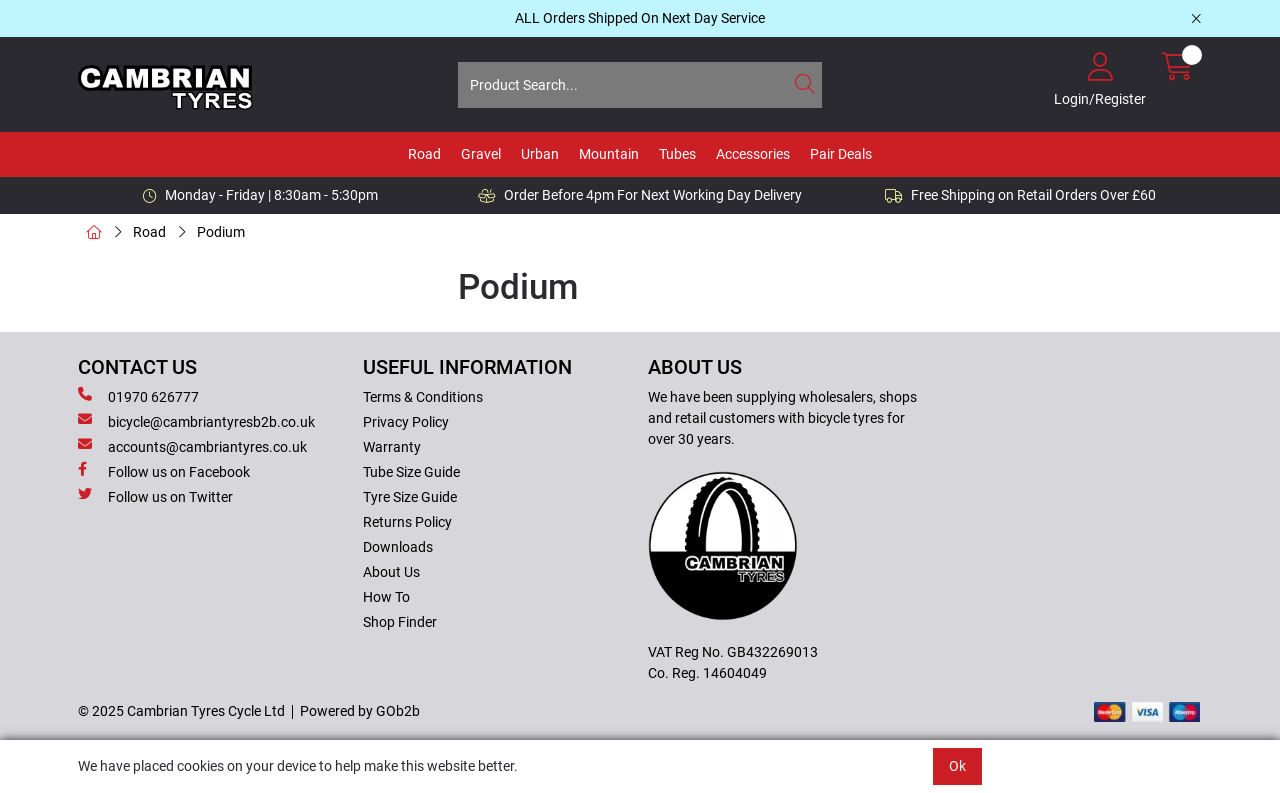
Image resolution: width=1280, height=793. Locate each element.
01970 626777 (138, 396)
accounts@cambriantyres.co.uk (192, 446)
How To (386, 597)
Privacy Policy (406, 422)
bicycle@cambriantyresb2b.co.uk (196, 421)
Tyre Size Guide (410, 497)
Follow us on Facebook (164, 471)
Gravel (481, 154)
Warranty (392, 447)
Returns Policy (407, 522)
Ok (957, 766)
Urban (540, 154)
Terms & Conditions (423, 397)
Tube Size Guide (411, 472)
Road (424, 154)
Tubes (677, 154)
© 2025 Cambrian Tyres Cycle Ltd (181, 711)
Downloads (398, 547)
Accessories (753, 154)
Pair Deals (841, 154)
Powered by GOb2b (360, 711)
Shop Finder (400, 622)
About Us (391, 572)
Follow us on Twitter (155, 496)
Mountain (609, 154)
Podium (221, 232)
